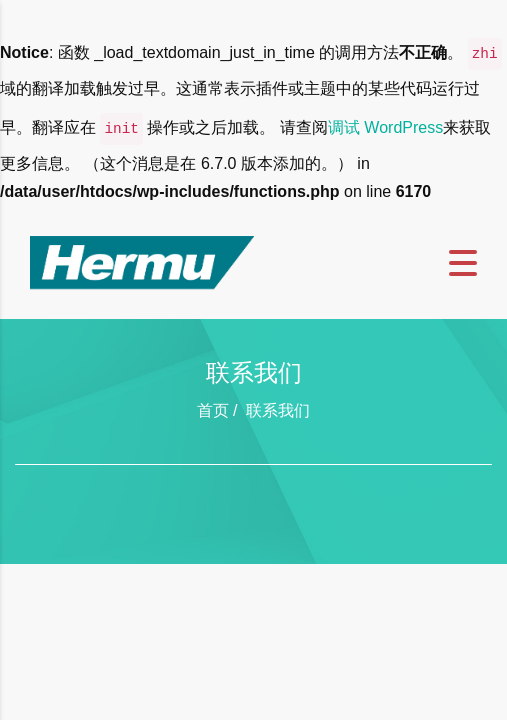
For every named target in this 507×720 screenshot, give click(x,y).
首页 (213, 410)
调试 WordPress (385, 127)
